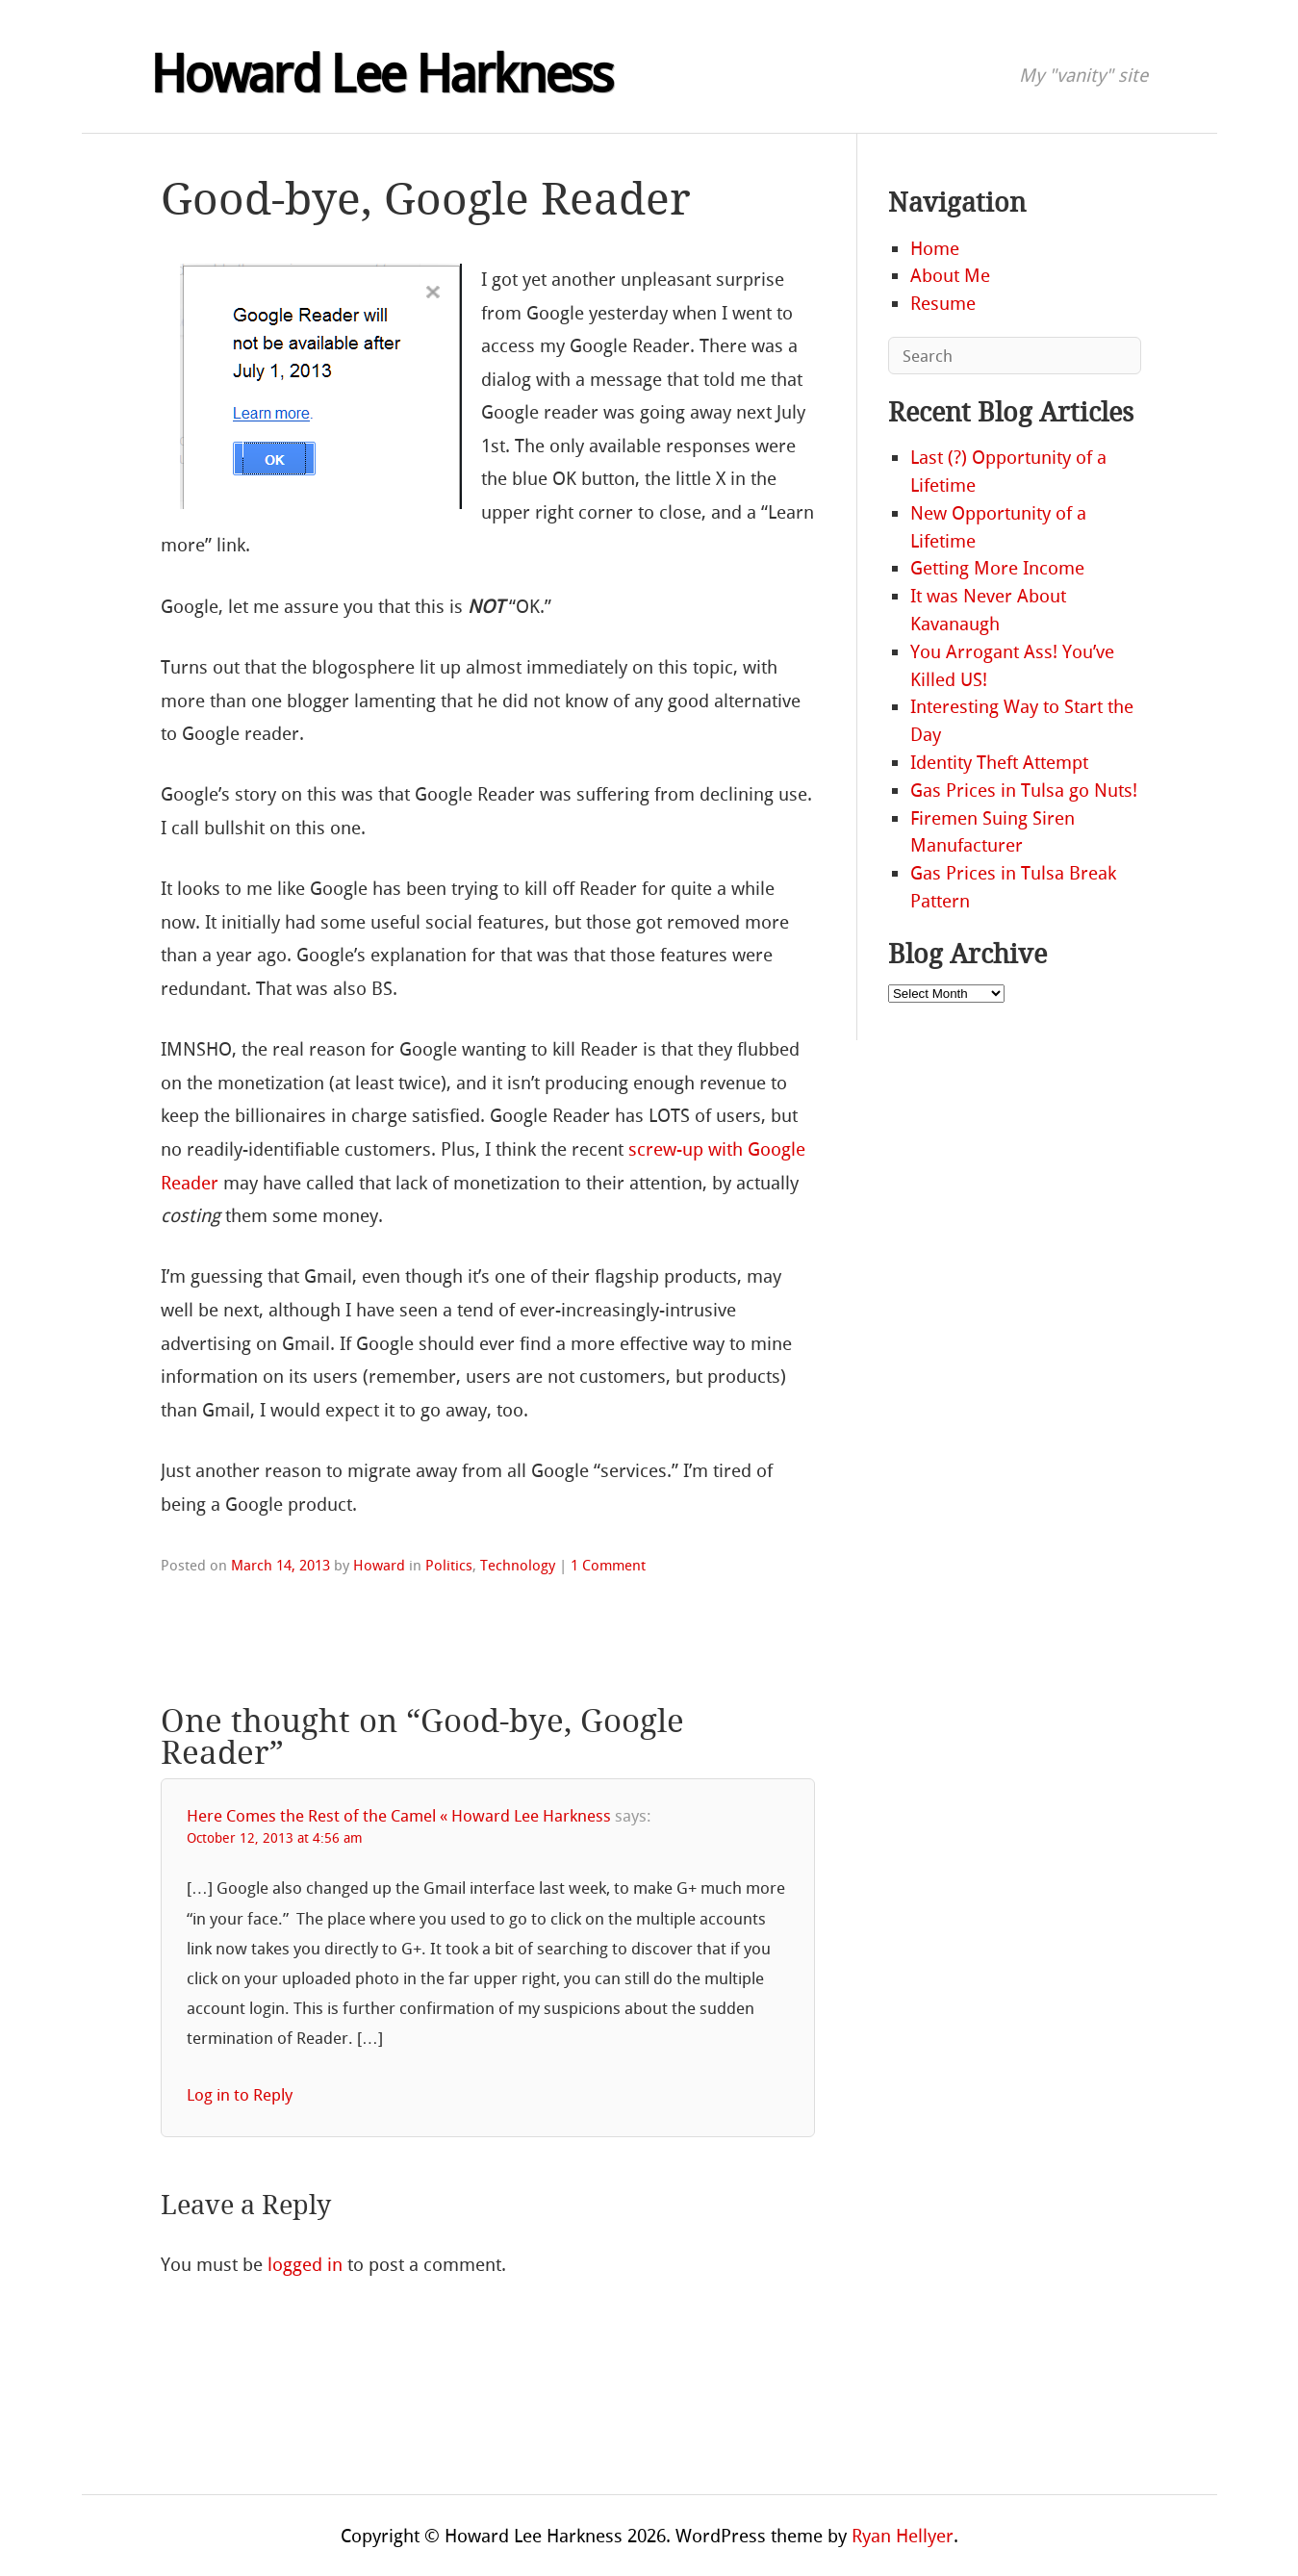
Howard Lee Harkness (380, 75)
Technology (517, 1565)
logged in (305, 2265)
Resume (943, 304)
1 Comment (608, 1565)
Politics (448, 1565)
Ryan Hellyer (903, 2536)
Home (934, 249)
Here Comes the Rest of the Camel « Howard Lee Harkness (399, 1815)
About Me (950, 276)
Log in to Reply (240, 2094)
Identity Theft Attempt (999, 763)
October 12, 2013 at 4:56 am (275, 1838)
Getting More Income (997, 568)
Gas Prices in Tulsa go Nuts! (1023, 790)
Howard (379, 1565)
